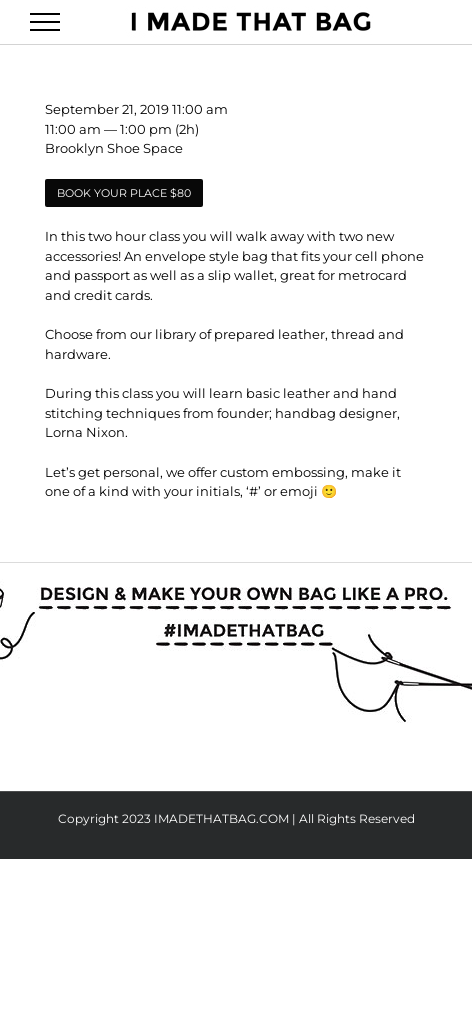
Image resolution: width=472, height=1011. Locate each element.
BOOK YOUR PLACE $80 (124, 193)
